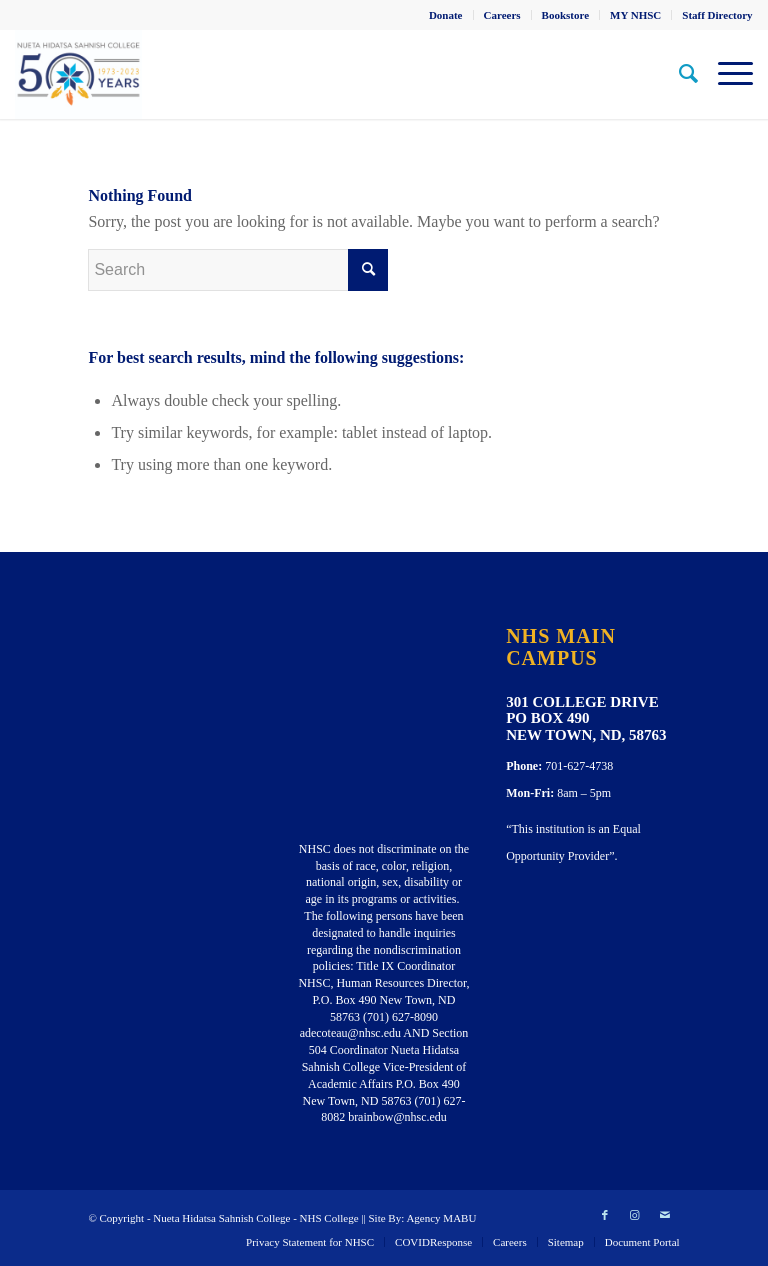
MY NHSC (635, 15)
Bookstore (565, 15)
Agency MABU (441, 1218)
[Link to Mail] (665, 1215)
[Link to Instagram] (635, 1215)
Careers (502, 15)
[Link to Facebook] (605, 1215)
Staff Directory (717, 15)
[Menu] (725, 74)
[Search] (678, 74)
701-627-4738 (579, 766)
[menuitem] (446, 15)
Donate (446, 15)
